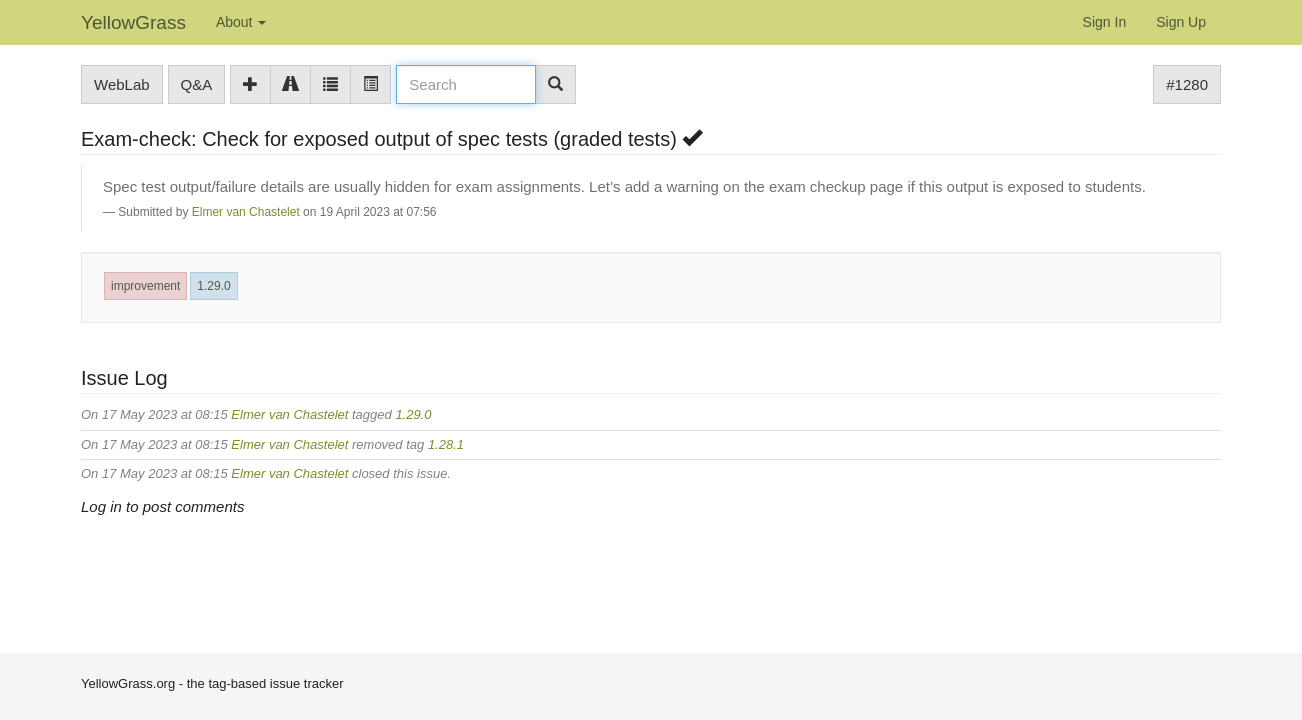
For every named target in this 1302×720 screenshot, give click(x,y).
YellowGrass (133, 22)
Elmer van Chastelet (246, 212)
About (241, 22)
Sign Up (1181, 22)
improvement (145, 286)
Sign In (1105, 22)
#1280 (1187, 84)
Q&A (197, 84)
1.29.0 (213, 286)
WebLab (122, 84)
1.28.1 (446, 444)
